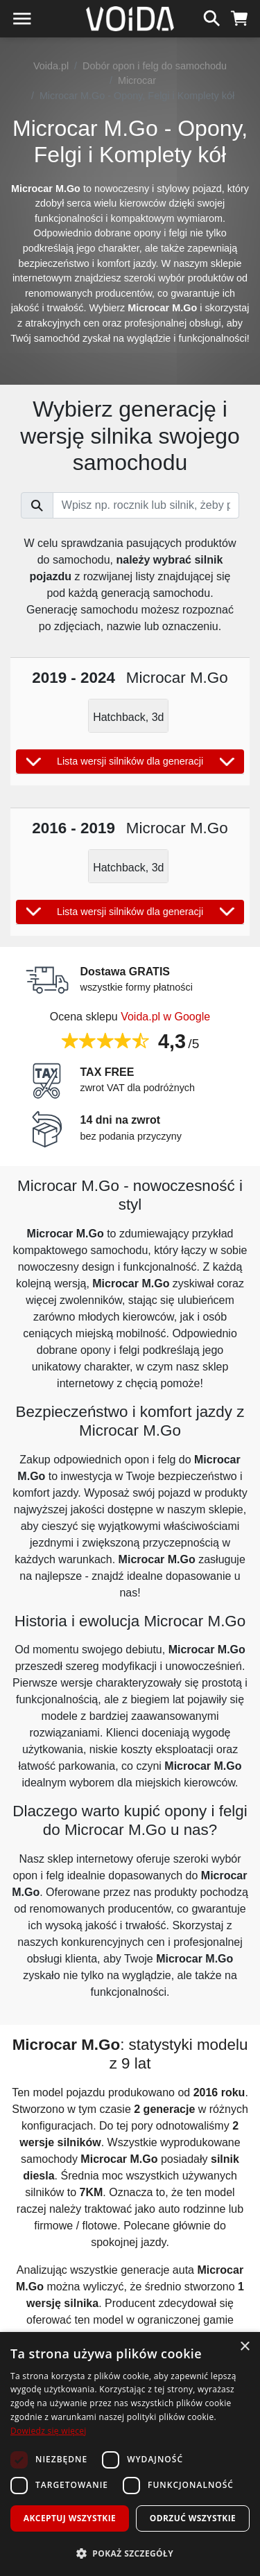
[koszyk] (239, 16)
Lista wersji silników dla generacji (130, 762)
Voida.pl (51, 65)
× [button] (244, 2347)
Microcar (137, 80)
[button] (130, 2553)
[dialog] (130, 2454)
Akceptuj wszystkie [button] (70, 2518)
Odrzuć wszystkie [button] (193, 2518)
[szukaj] (212, 16)
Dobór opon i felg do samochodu (155, 65)
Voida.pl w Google (165, 1016)
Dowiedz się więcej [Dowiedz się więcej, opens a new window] (48, 2431)
